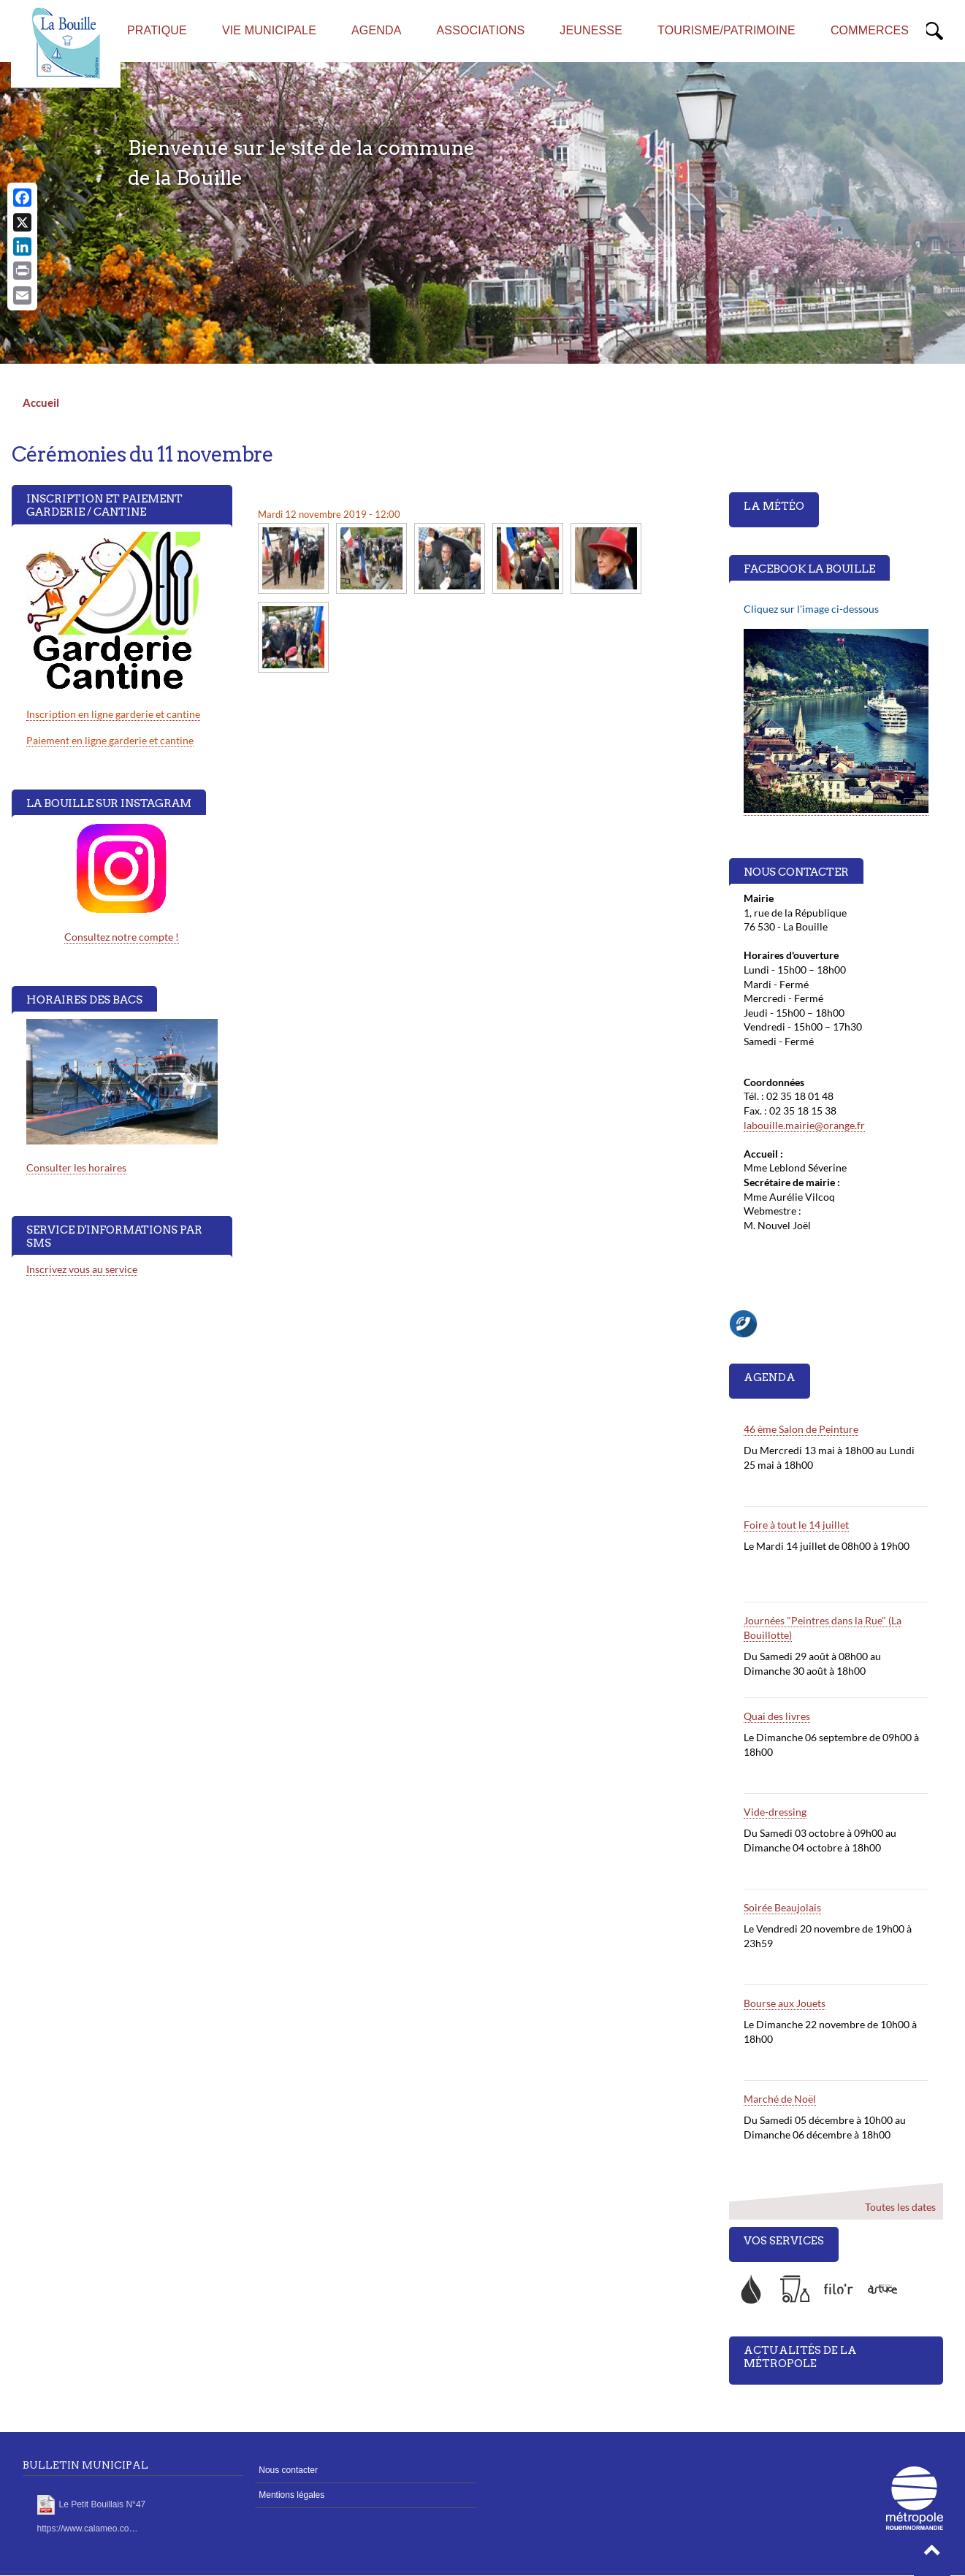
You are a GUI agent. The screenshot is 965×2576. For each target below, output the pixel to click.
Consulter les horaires (76, 1167)
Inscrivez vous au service (81, 1269)
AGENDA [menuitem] (376, 30)
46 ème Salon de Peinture (801, 1429)
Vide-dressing (775, 1811)
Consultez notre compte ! (121, 936)
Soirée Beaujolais (782, 1907)
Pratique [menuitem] (157, 30)
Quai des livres (777, 1716)
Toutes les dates (900, 2207)
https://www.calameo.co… (87, 2528)
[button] (932, 2554)
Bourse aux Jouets (784, 2003)
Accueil (41, 402)
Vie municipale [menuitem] (269, 30)
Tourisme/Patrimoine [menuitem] (726, 30)
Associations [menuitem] (481, 30)
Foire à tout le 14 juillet (796, 1524)
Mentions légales (291, 2495)
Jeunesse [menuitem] (591, 30)
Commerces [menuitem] (870, 30)
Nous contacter (288, 2470)
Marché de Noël (780, 2098)
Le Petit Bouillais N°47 (102, 2504)
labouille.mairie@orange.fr (804, 1125)
